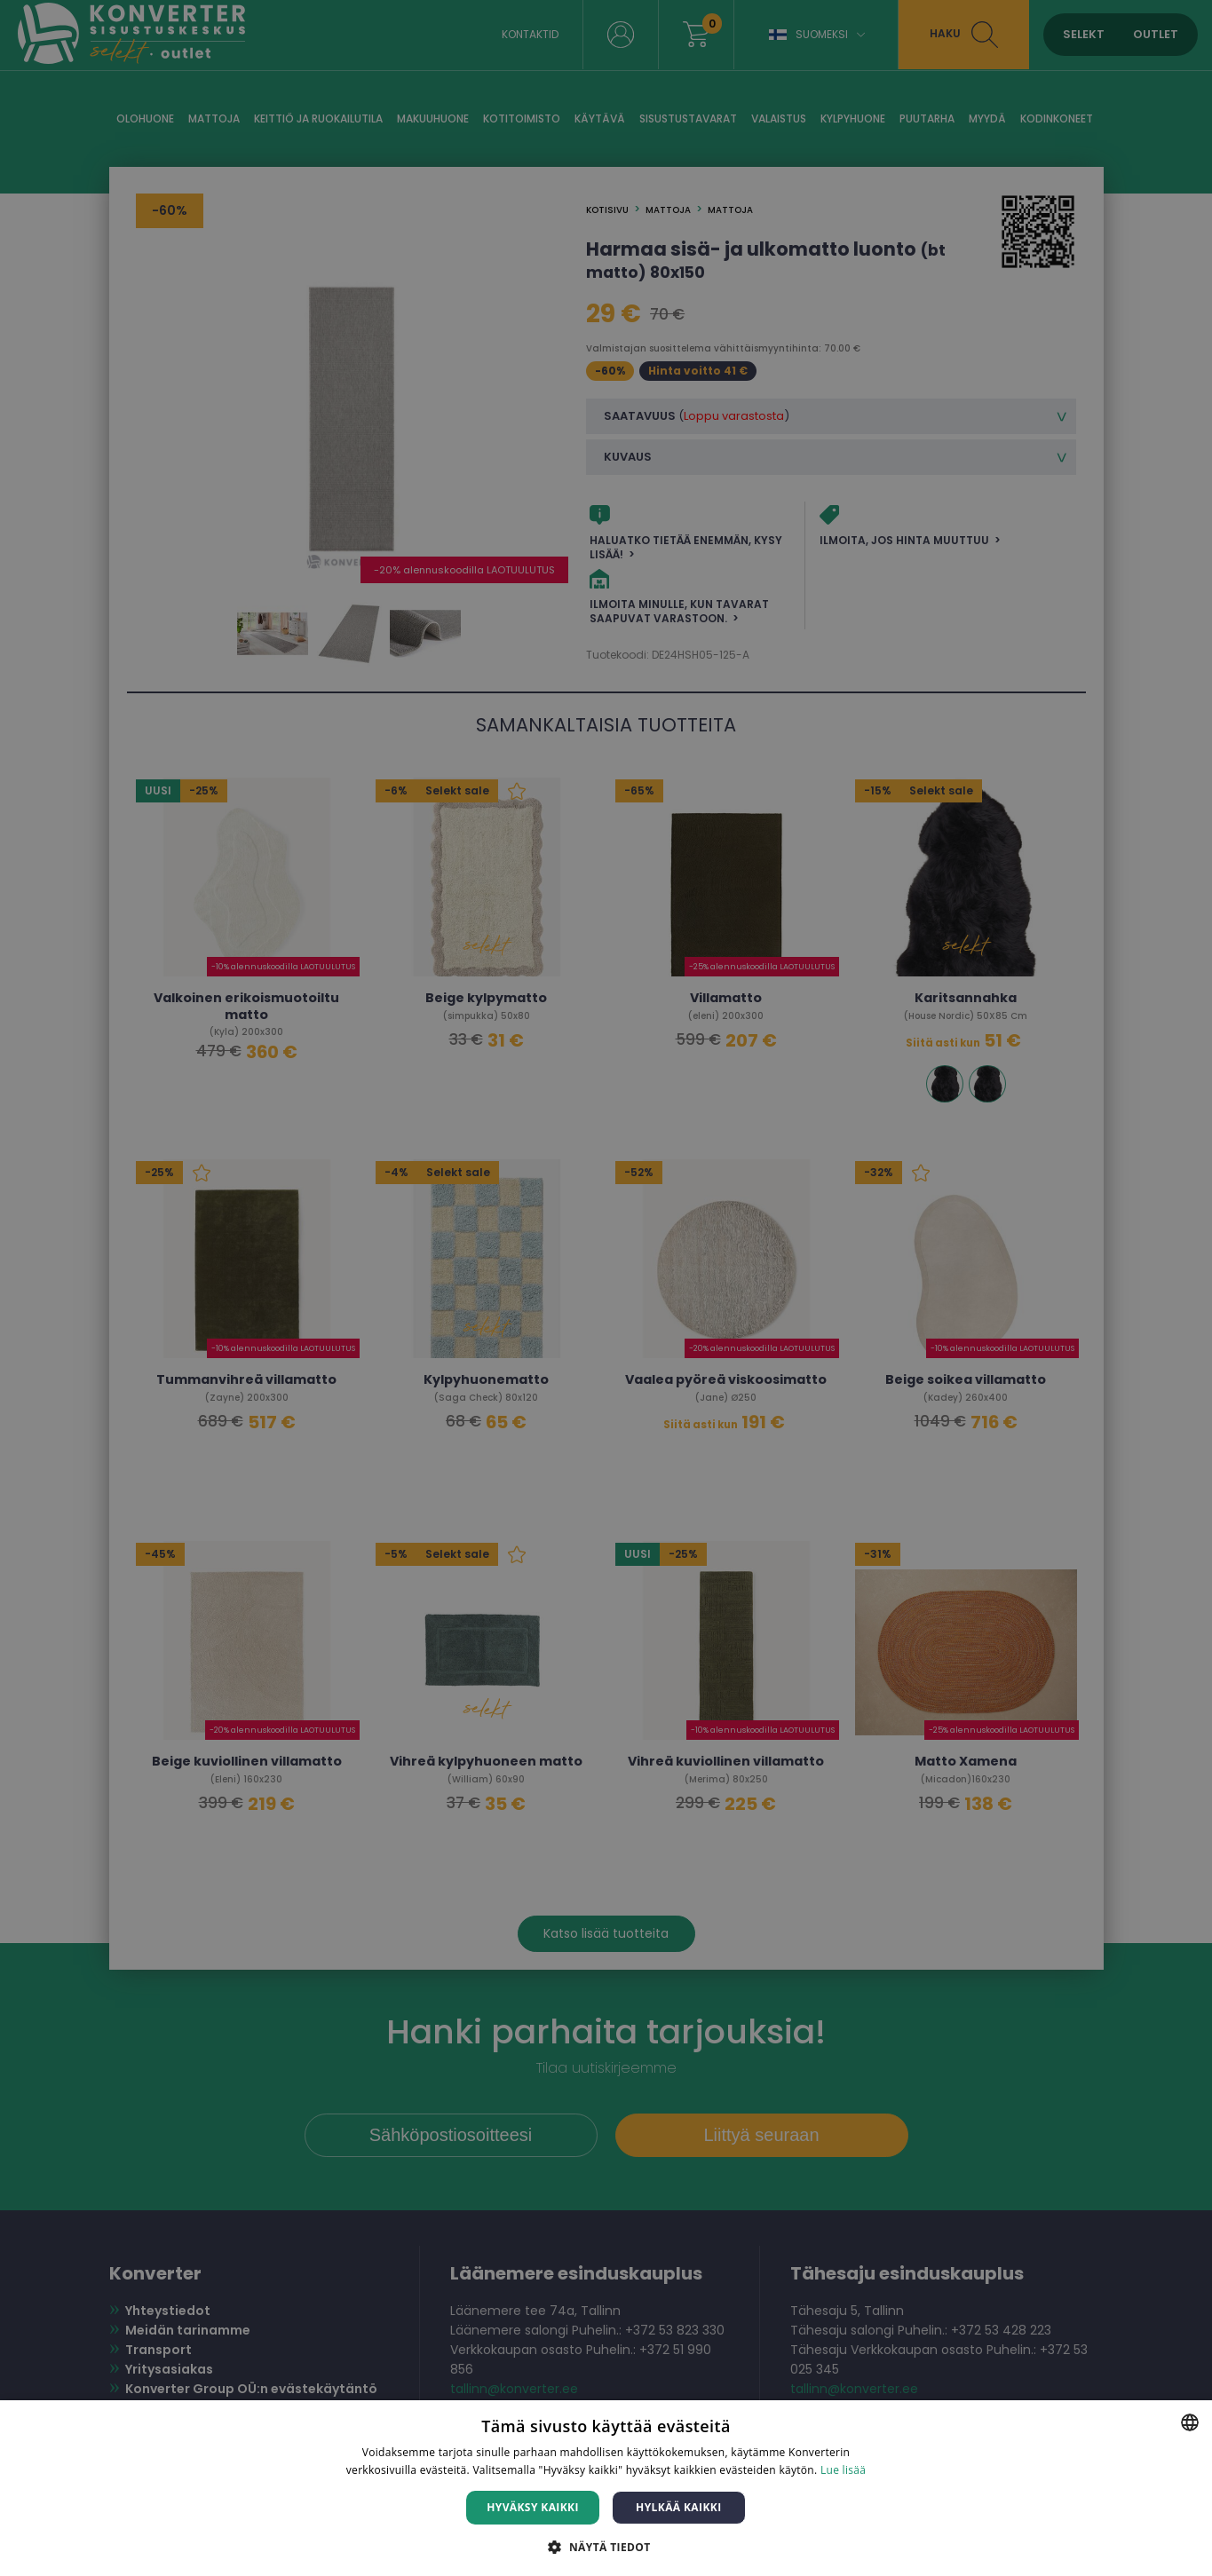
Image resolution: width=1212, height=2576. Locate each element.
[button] (605, 2546)
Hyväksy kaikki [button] (533, 2507)
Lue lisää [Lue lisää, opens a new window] (843, 2469)
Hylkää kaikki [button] (678, 2507)
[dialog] (606, 1288)
